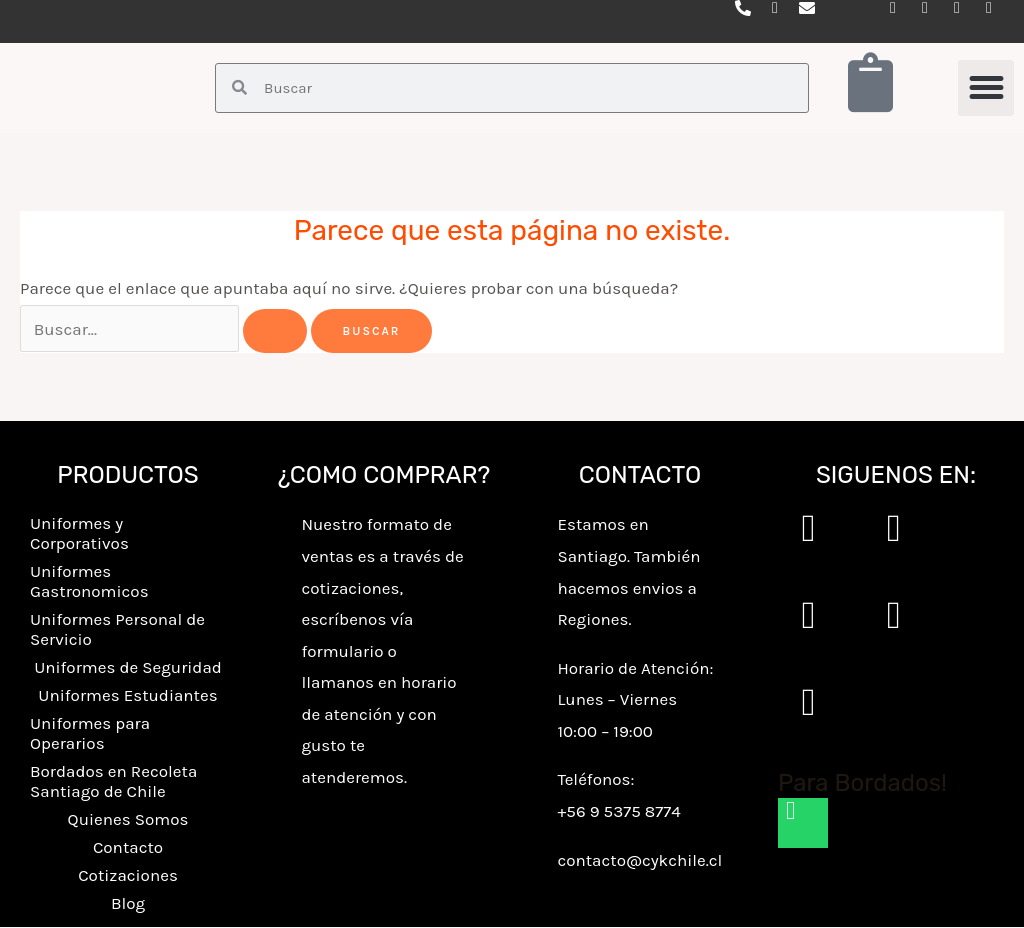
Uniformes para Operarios (90, 734)
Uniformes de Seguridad (128, 668)
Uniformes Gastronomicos (89, 582)
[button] (986, 88)
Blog (128, 904)
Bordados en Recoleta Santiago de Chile (113, 782)
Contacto (128, 848)
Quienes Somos (128, 820)
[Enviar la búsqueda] (275, 331)
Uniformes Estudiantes (127, 696)
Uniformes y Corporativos (79, 534)
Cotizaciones (128, 876)
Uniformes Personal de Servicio (117, 630)
